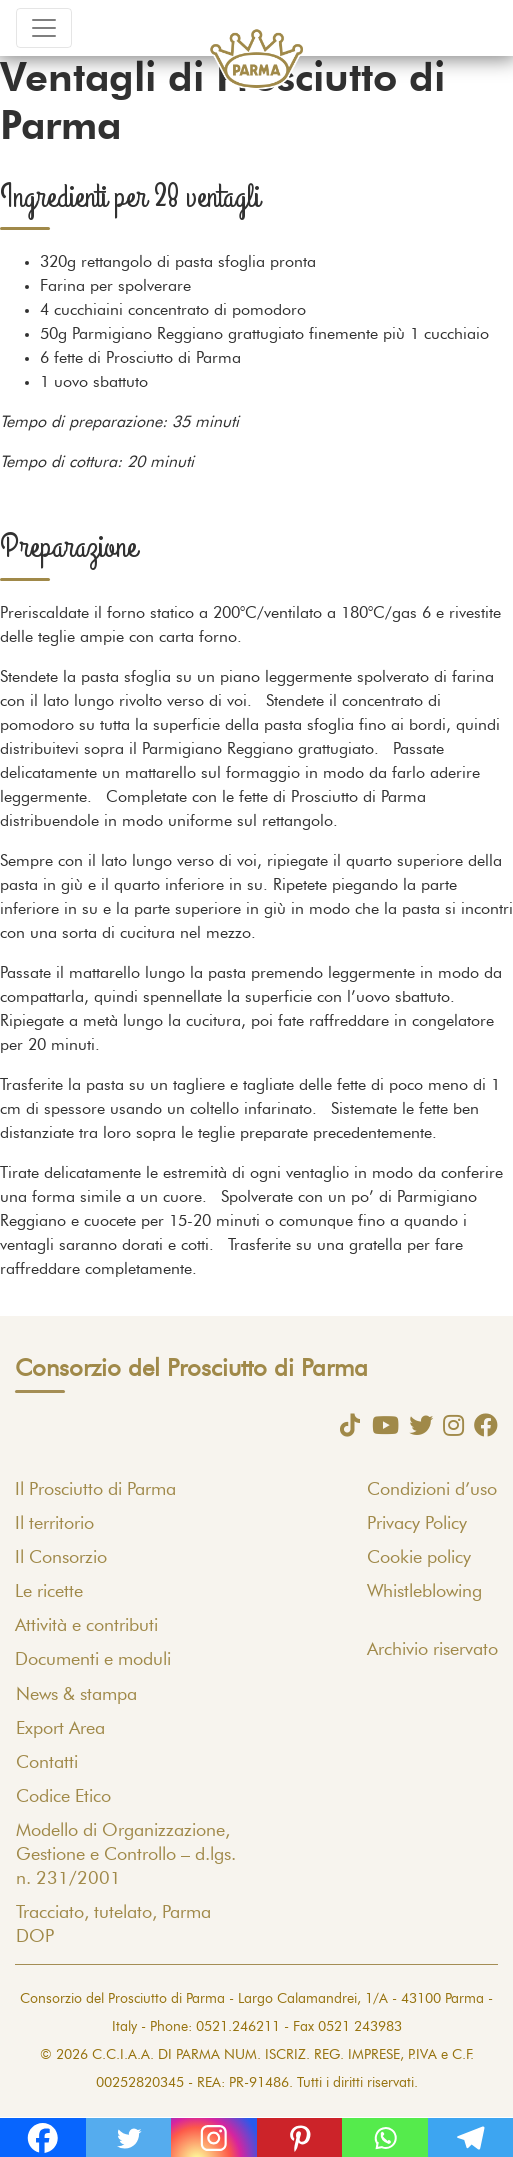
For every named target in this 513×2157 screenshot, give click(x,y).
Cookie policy (419, 1558)
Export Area (60, 1729)
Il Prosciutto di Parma (95, 1490)
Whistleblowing (424, 1592)
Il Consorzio (61, 1558)
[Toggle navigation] (44, 28)
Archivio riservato (432, 1650)
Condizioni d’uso (432, 1490)
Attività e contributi (86, 1626)
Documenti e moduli (93, 1660)
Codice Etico (63, 1797)
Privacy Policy (417, 1524)
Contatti (47, 1763)
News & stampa (76, 1695)
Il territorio (54, 1524)
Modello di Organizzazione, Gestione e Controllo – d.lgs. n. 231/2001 (126, 1855)
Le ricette (49, 1592)
